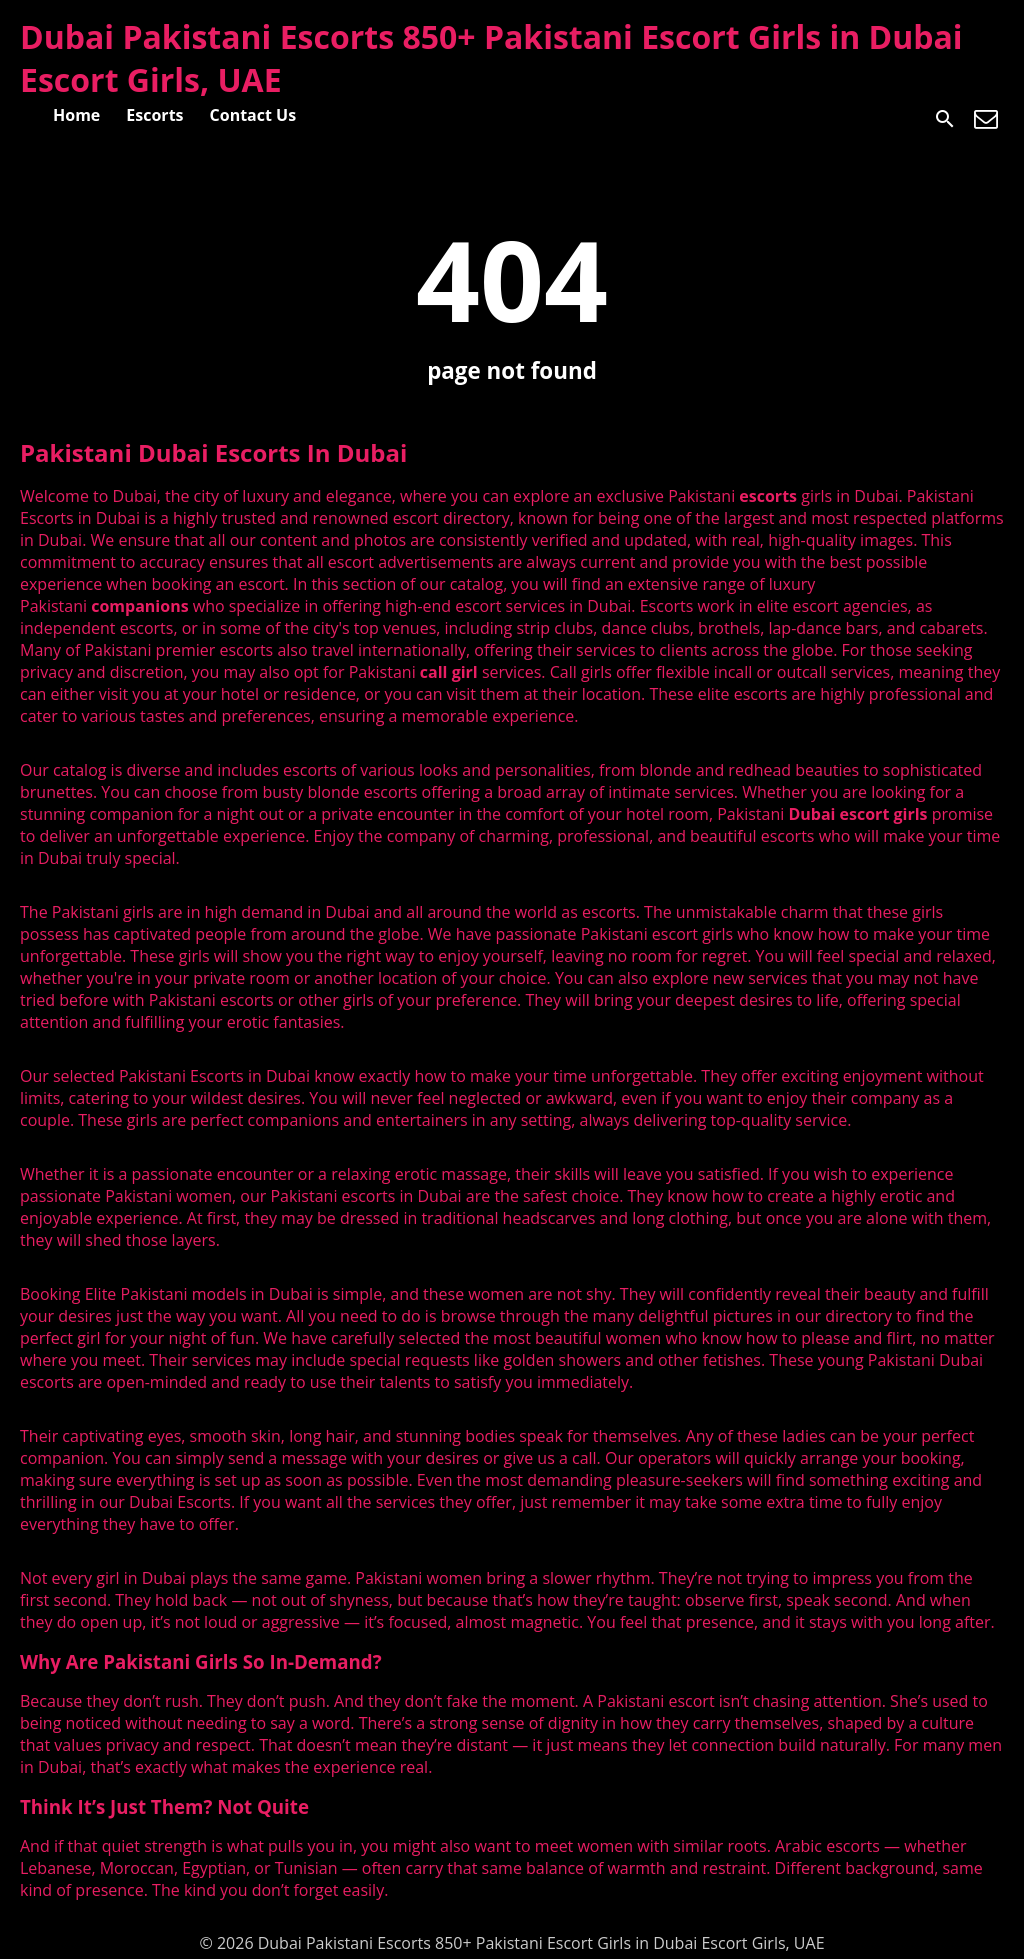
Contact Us (253, 115)
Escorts (154, 115)
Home (76, 115)
